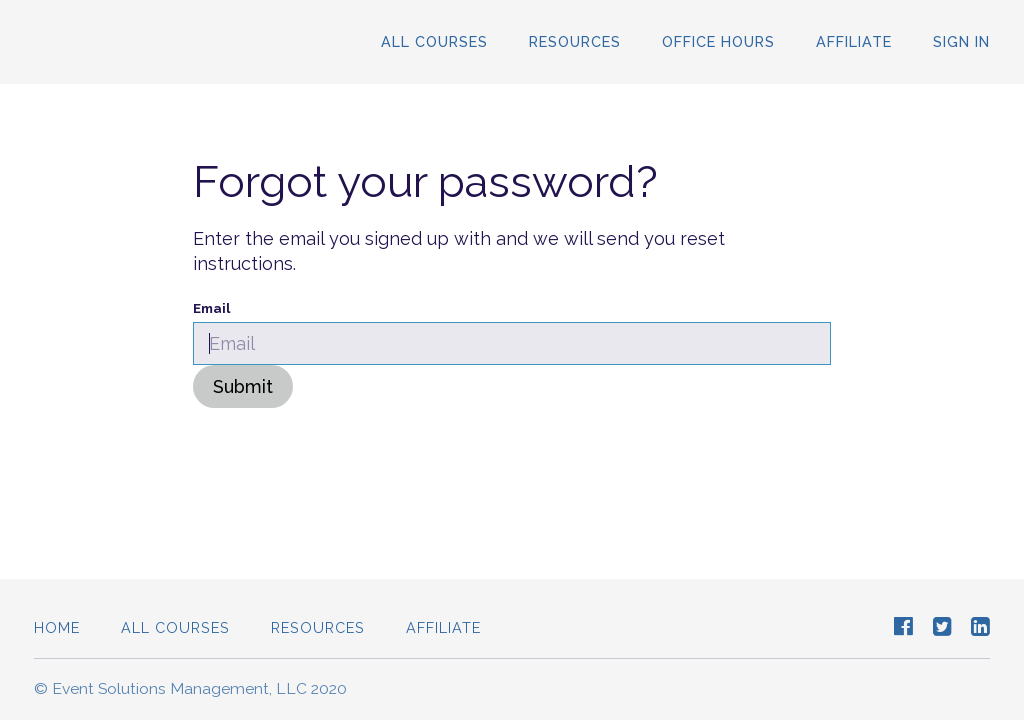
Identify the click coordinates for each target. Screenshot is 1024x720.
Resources (575, 41)
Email (212, 308)
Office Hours (718, 41)
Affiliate (854, 41)
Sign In (961, 41)
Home (57, 627)
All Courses (434, 41)
